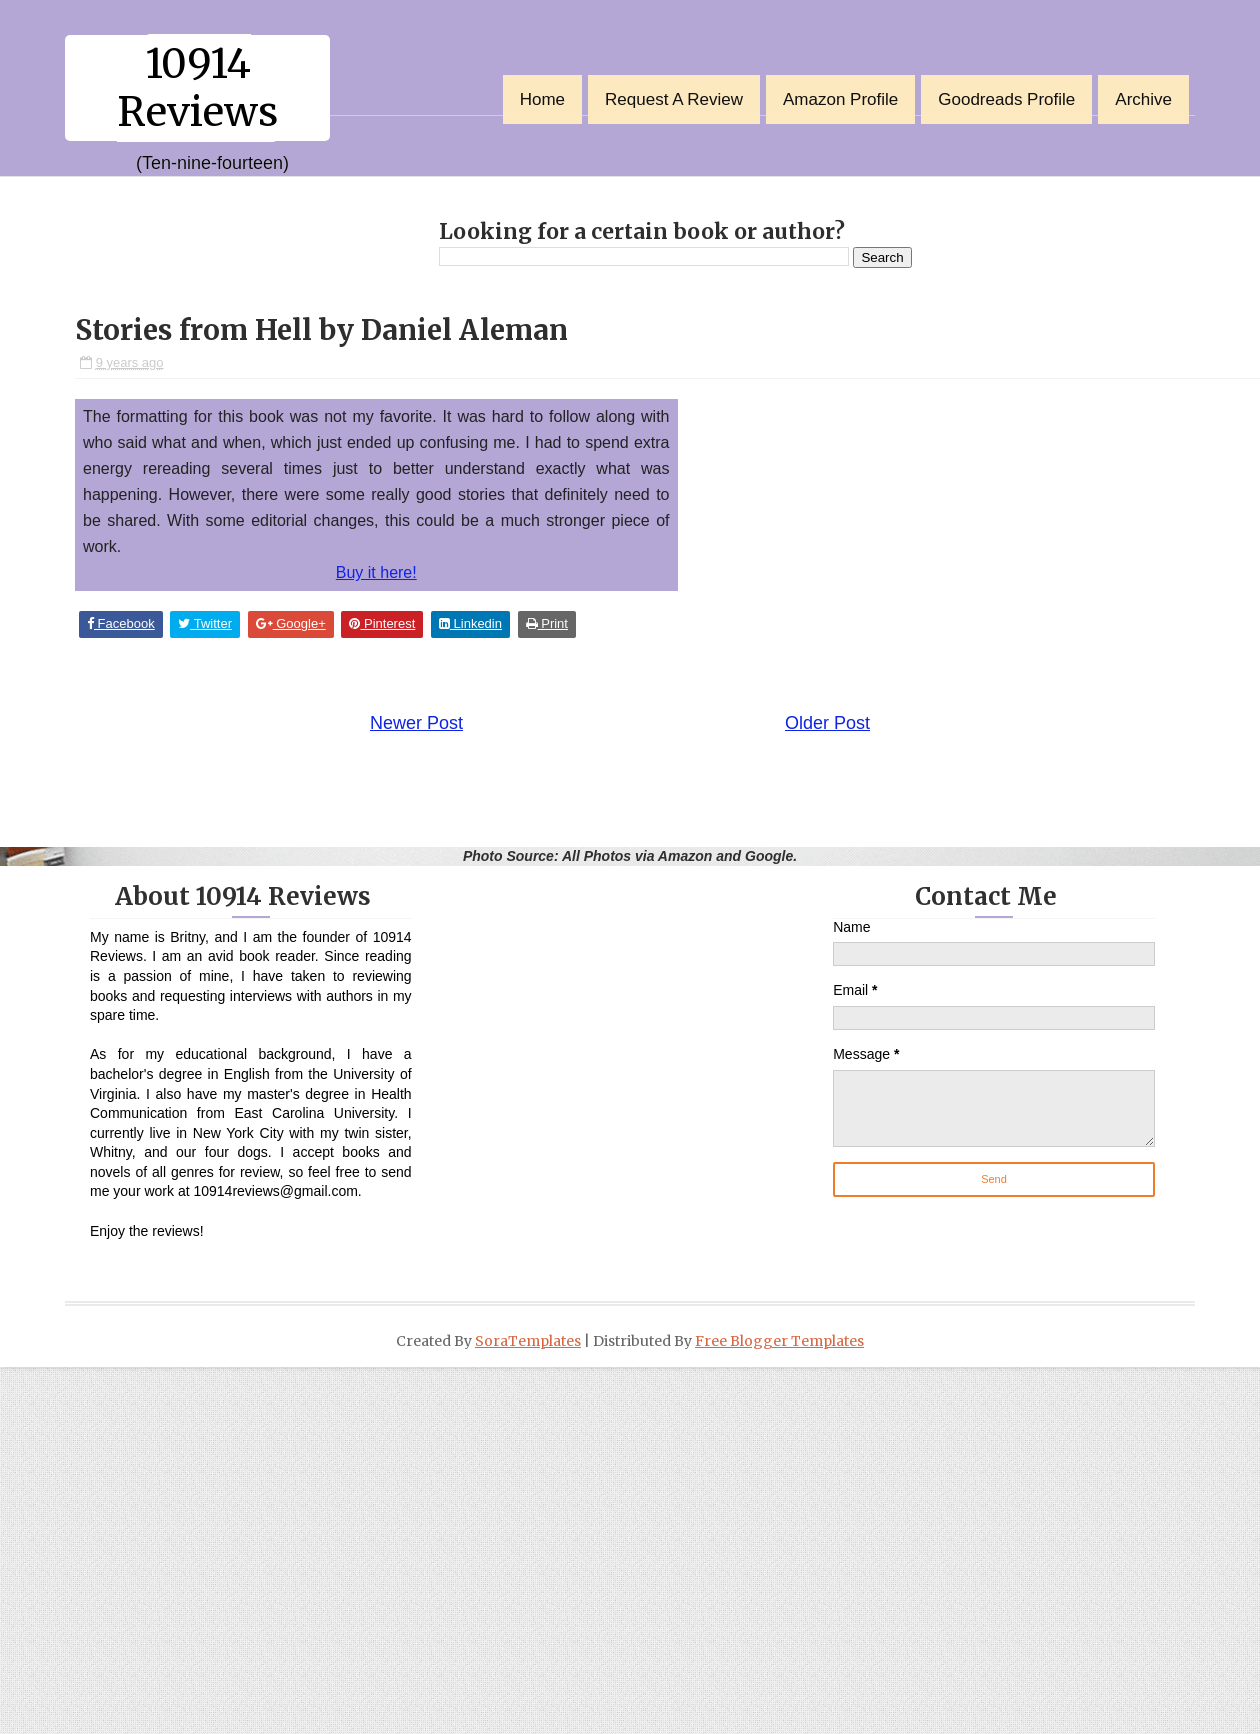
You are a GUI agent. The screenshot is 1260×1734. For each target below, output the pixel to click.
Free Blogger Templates (779, 1341)
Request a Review (674, 99)
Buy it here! (376, 572)
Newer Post (416, 723)
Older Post (827, 723)
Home (542, 99)
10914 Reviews (197, 88)
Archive (1143, 99)
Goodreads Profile (1006, 99)
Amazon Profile (840, 99)
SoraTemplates (528, 1341)
